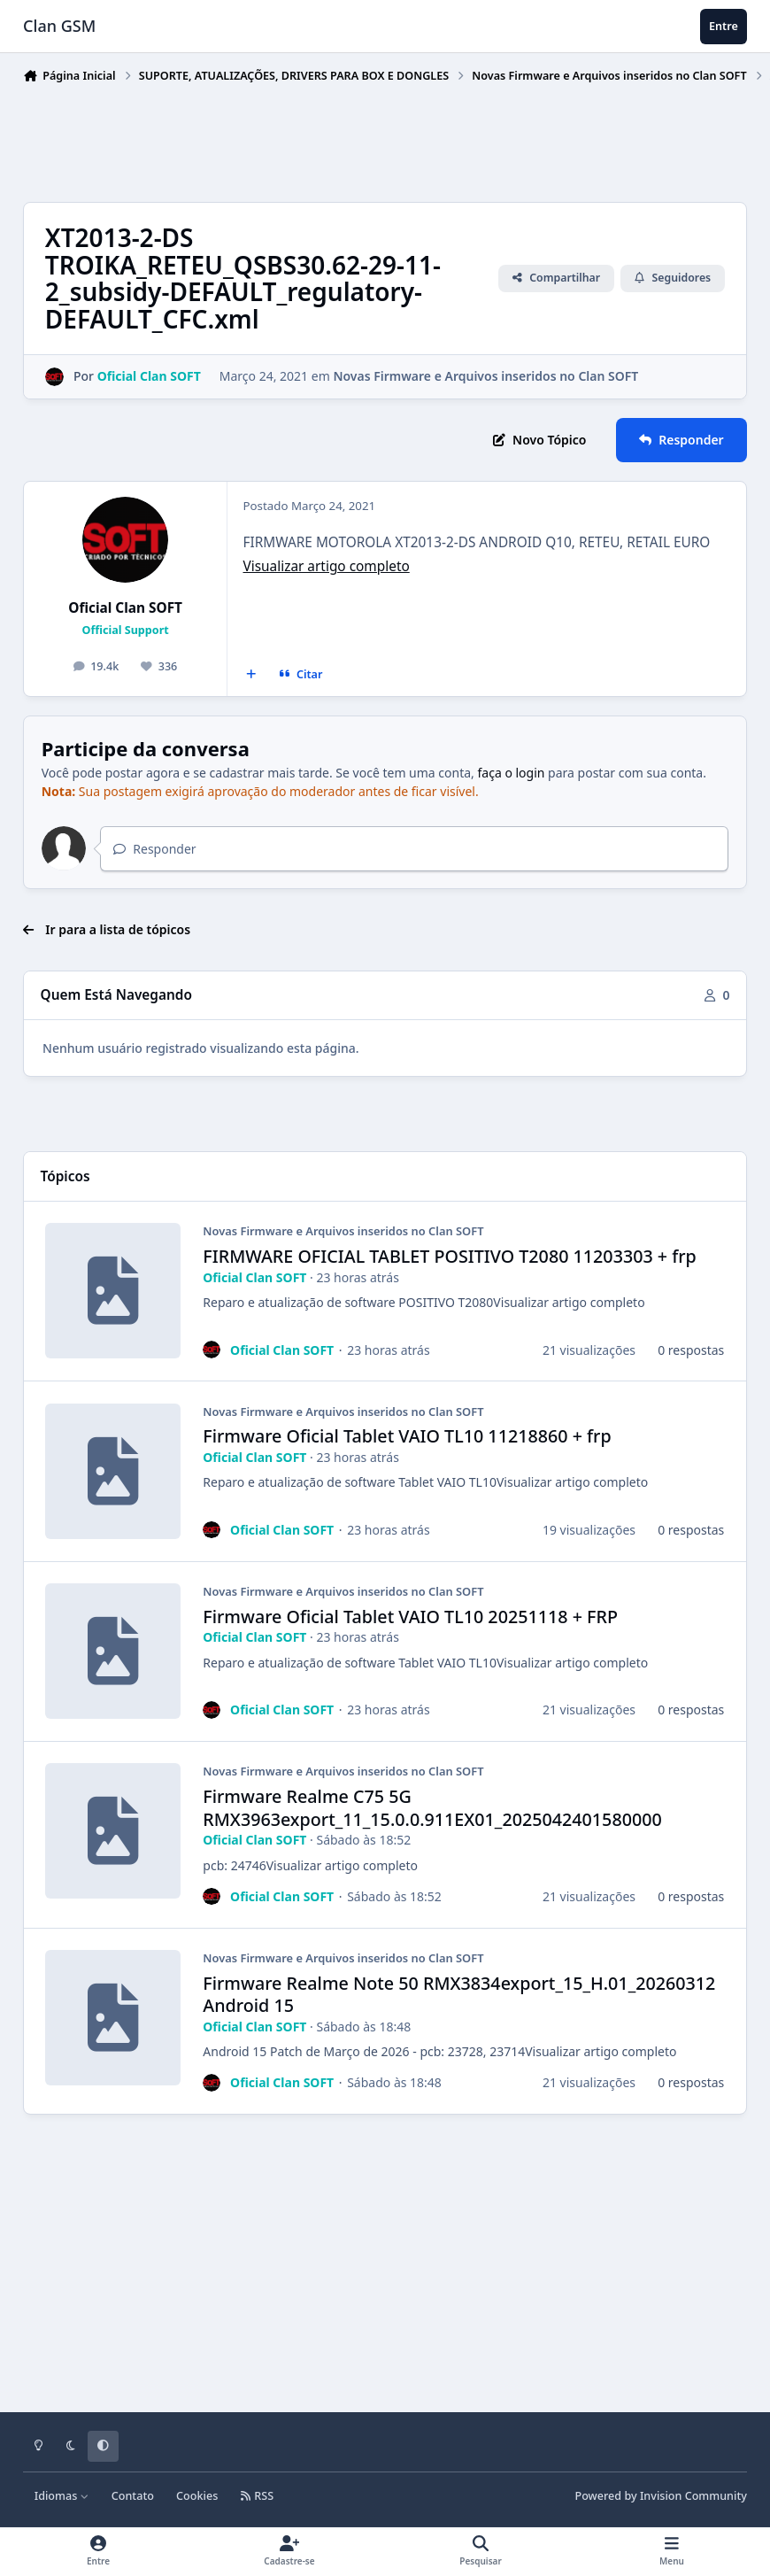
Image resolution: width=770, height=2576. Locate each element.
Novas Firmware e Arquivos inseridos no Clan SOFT (485, 375)
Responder (154, 848)
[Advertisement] (345, 139)
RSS (256, 2495)
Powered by (661, 2495)
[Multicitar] (251, 675)
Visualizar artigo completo (326, 566)
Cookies (197, 2495)
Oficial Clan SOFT (125, 608)
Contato (133, 2495)
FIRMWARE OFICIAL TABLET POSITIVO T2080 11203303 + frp (450, 1256)
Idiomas (62, 2495)
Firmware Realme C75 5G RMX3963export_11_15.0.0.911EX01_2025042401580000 (432, 1807)
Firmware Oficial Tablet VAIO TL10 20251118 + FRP (410, 1616)
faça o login (511, 772)
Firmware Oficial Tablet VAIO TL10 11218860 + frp (407, 1436)
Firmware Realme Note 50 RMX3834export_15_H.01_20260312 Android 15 (459, 1993)
